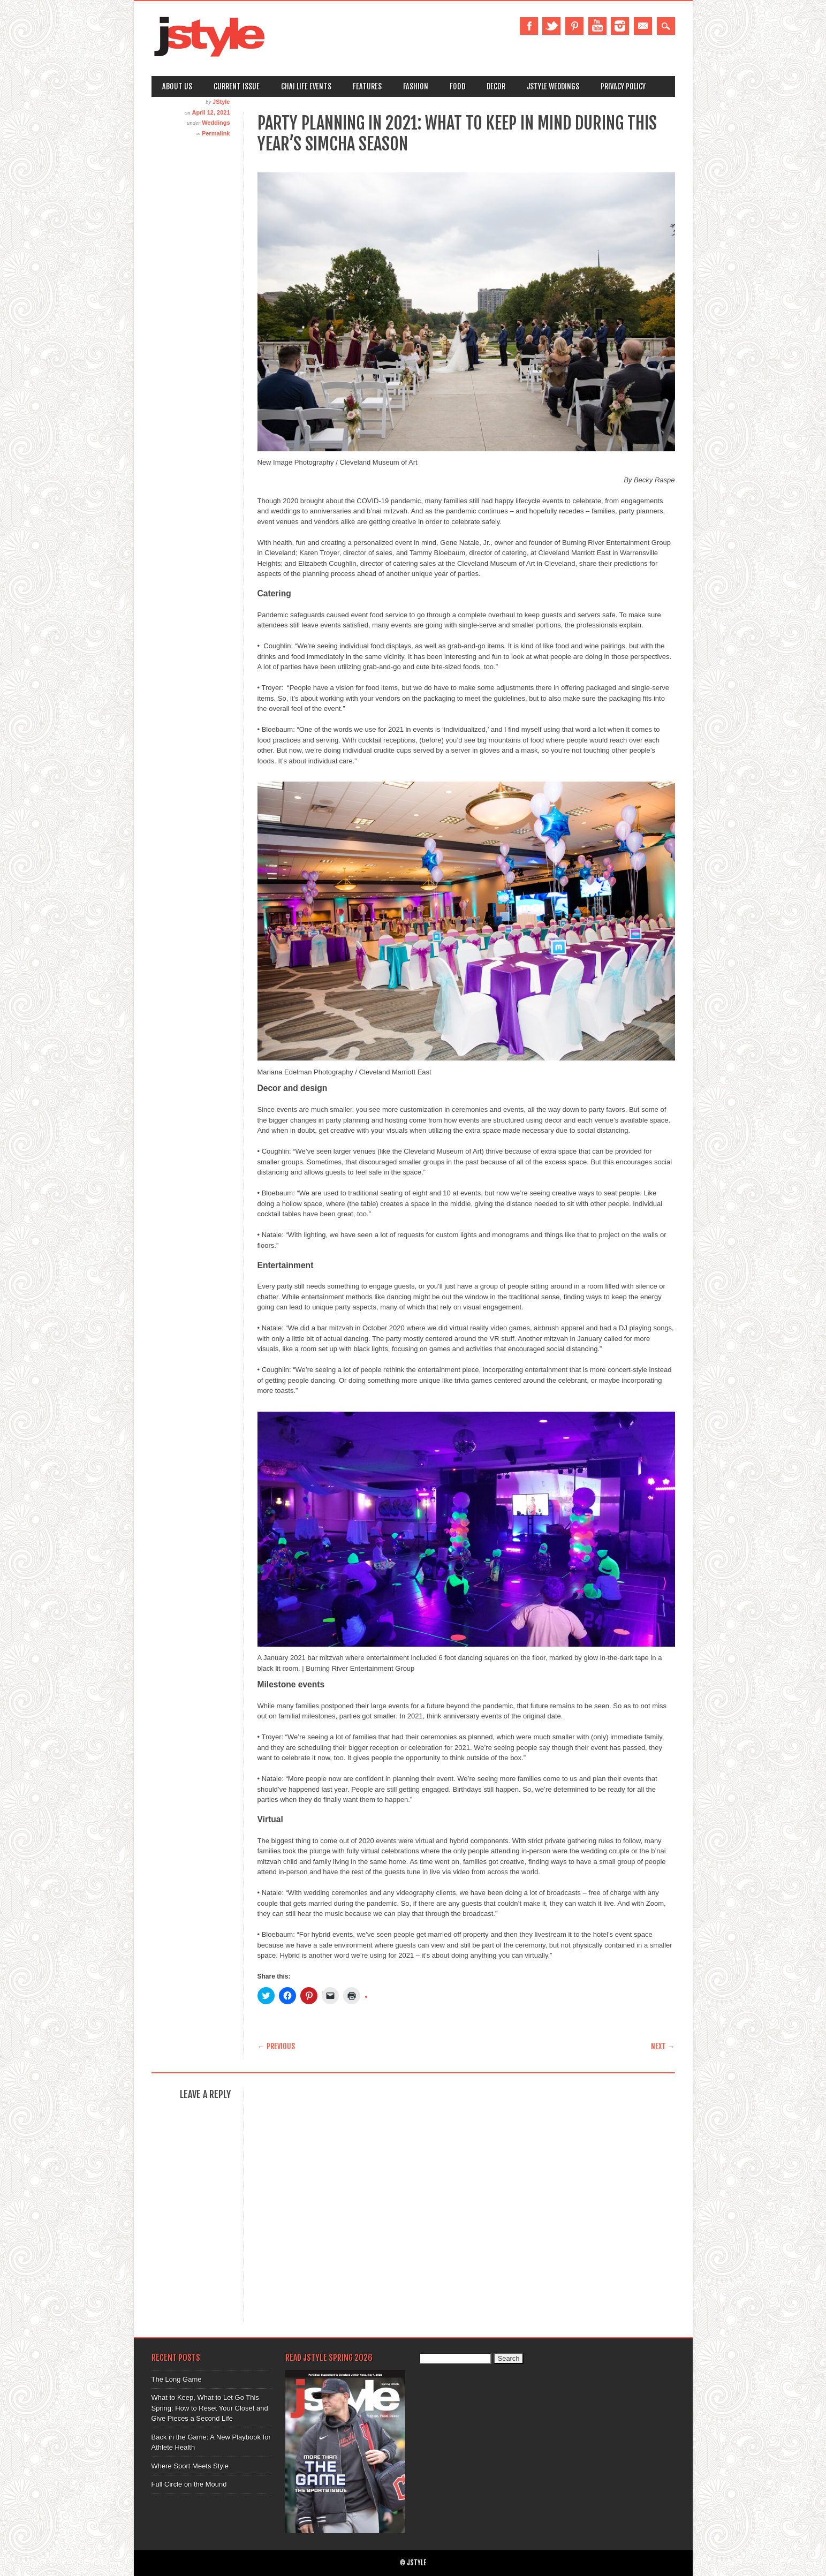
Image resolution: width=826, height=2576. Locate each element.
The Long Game (176, 2379)
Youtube (597, 26)
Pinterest (574, 26)
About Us (177, 86)
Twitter (551, 26)
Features (367, 86)
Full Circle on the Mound (189, 2484)
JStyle (221, 102)
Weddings (216, 122)
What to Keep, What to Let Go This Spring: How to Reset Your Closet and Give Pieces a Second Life (209, 2407)
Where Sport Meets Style (190, 2466)
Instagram (620, 26)
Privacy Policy (623, 86)
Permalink (216, 133)
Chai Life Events (306, 86)
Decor (496, 86)
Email (643, 26)
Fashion (415, 86)
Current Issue (237, 86)
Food (457, 86)
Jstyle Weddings (553, 86)
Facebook (529, 26)
